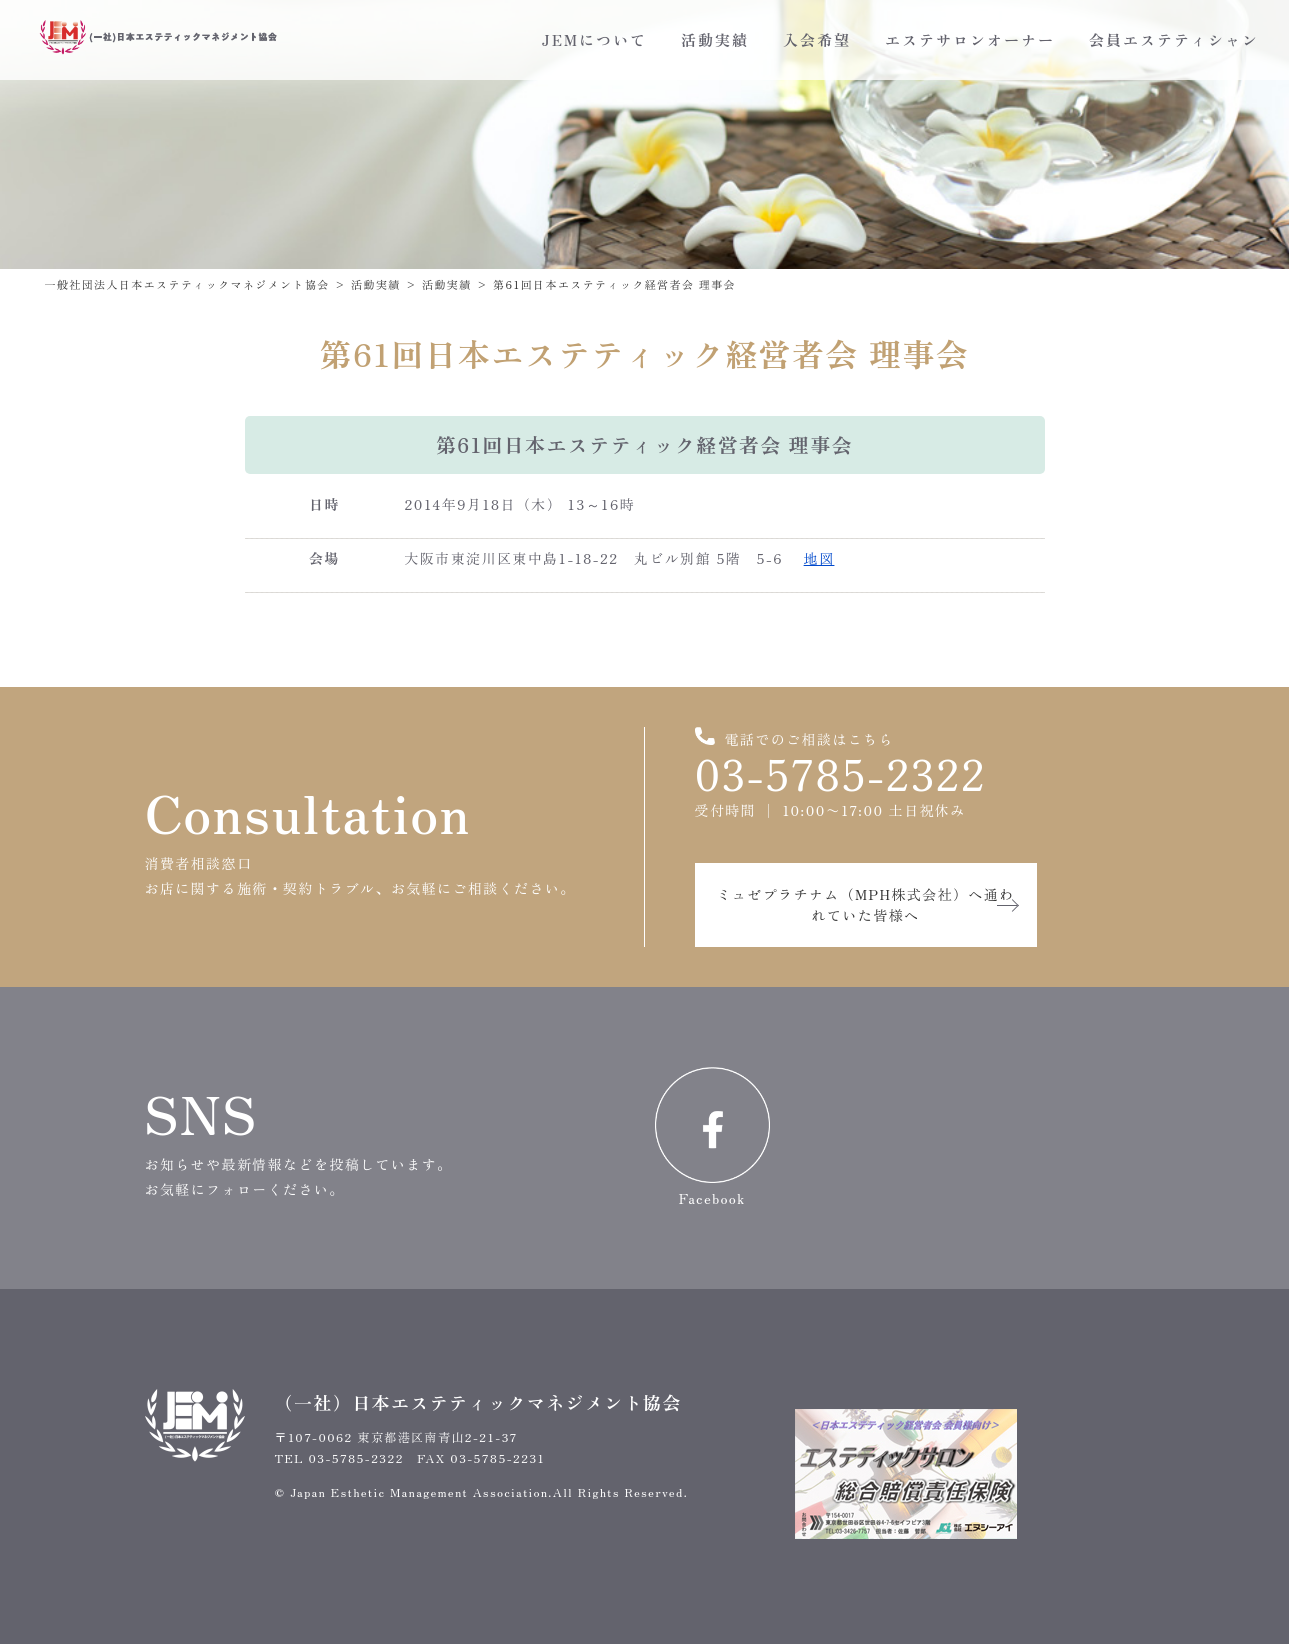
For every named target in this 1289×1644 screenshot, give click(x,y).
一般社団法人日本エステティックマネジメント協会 (187, 284)
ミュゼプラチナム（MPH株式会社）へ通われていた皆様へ (865, 904)
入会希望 (817, 39)
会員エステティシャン (1174, 39)
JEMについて (594, 39)
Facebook (712, 1137)
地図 (819, 558)
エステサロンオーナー (970, 39)
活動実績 (715, 39)
